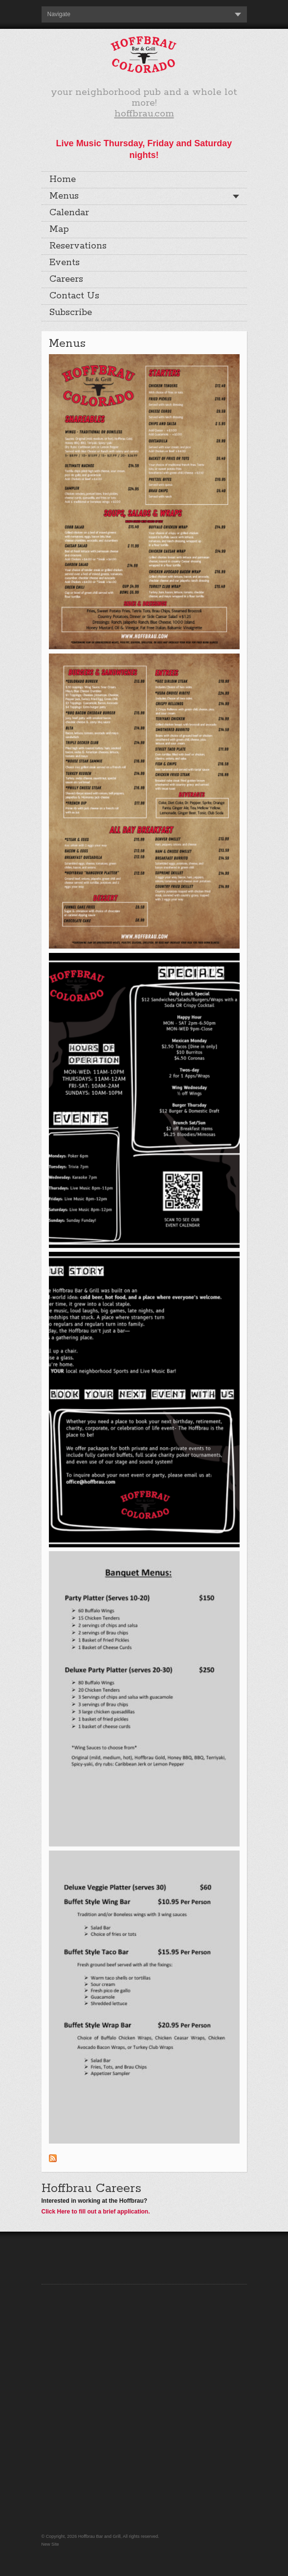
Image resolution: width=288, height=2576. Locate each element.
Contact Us (74, 296)
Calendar (69, 213)
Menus (64, 196)
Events (64, 263)
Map (59, 229)
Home (62, 179)
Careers (66, 279)
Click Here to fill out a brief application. (96, 2226)
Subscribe (70, 312)
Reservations (78, 246)
